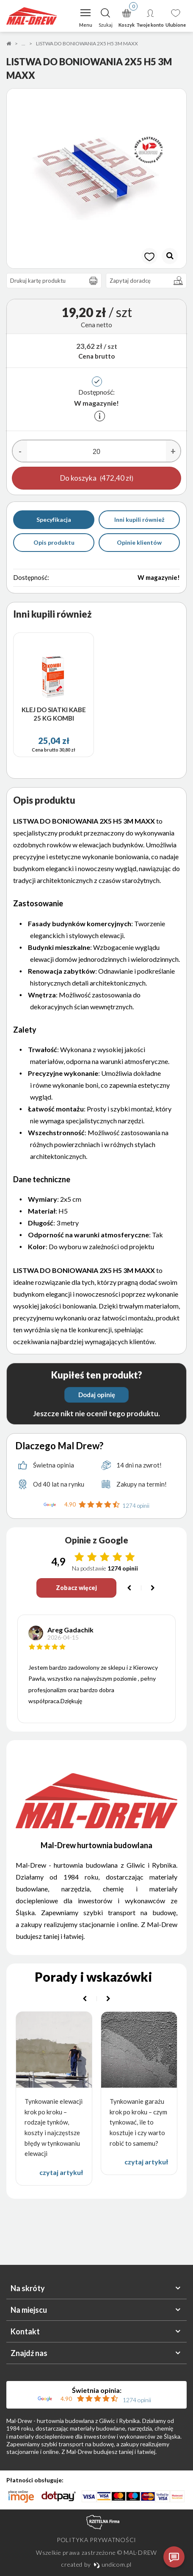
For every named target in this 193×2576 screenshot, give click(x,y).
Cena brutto (96, 356)
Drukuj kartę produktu (56, 280)
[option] (96, 178)
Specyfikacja (53, 519)
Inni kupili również (139, 519)
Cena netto (96, 325)
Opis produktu (53, 542)
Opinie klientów (139, 542)
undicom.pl (113, 2564)
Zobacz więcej (76, 1587)
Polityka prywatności (96, 2539)
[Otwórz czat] (174, 2557)
